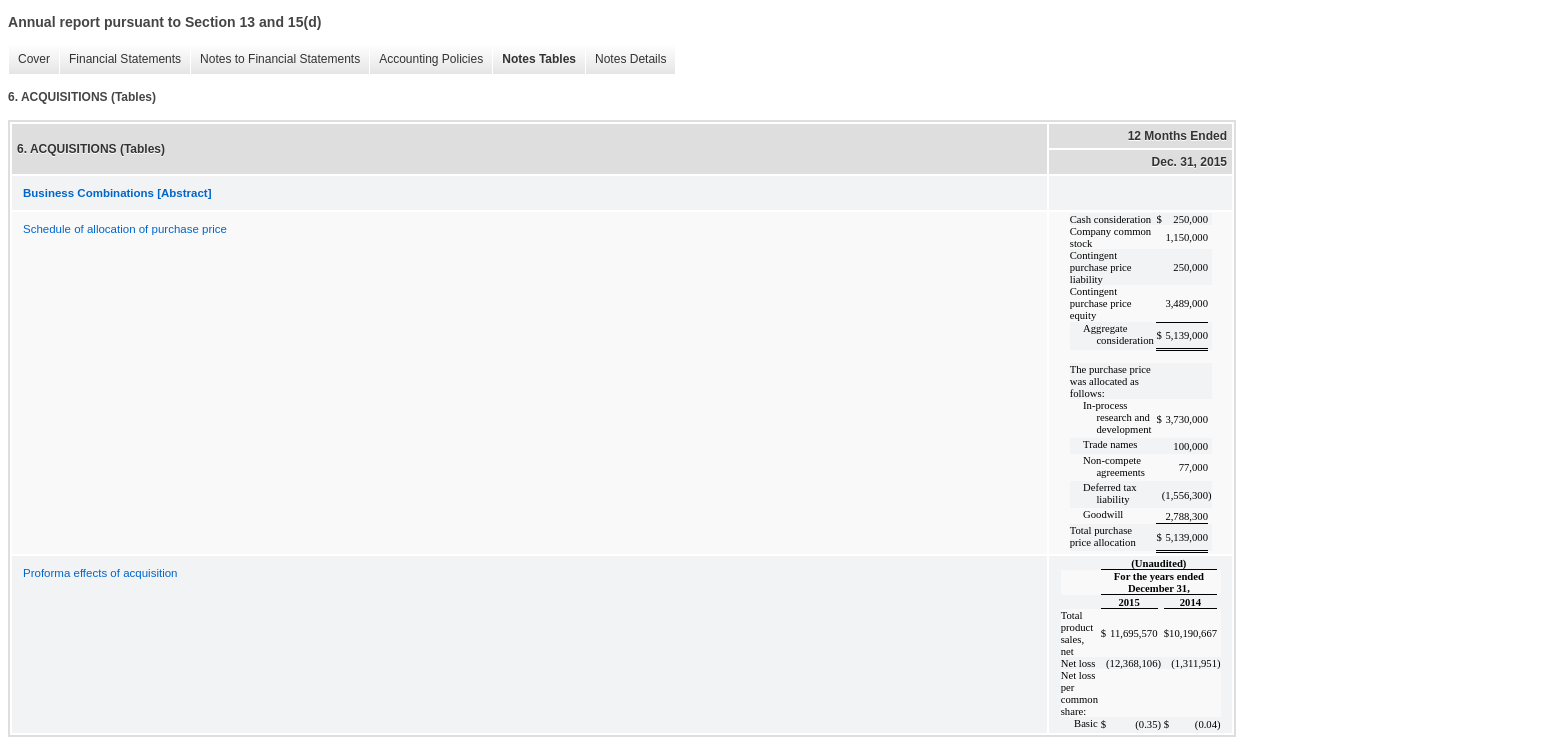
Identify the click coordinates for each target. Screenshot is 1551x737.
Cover (29, 59)
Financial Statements (120, 59)
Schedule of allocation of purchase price (125, 229)
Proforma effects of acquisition (100, 573)
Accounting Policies (426, 59)
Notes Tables (534, 59)
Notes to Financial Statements (275, 59)
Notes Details (625, 59)
